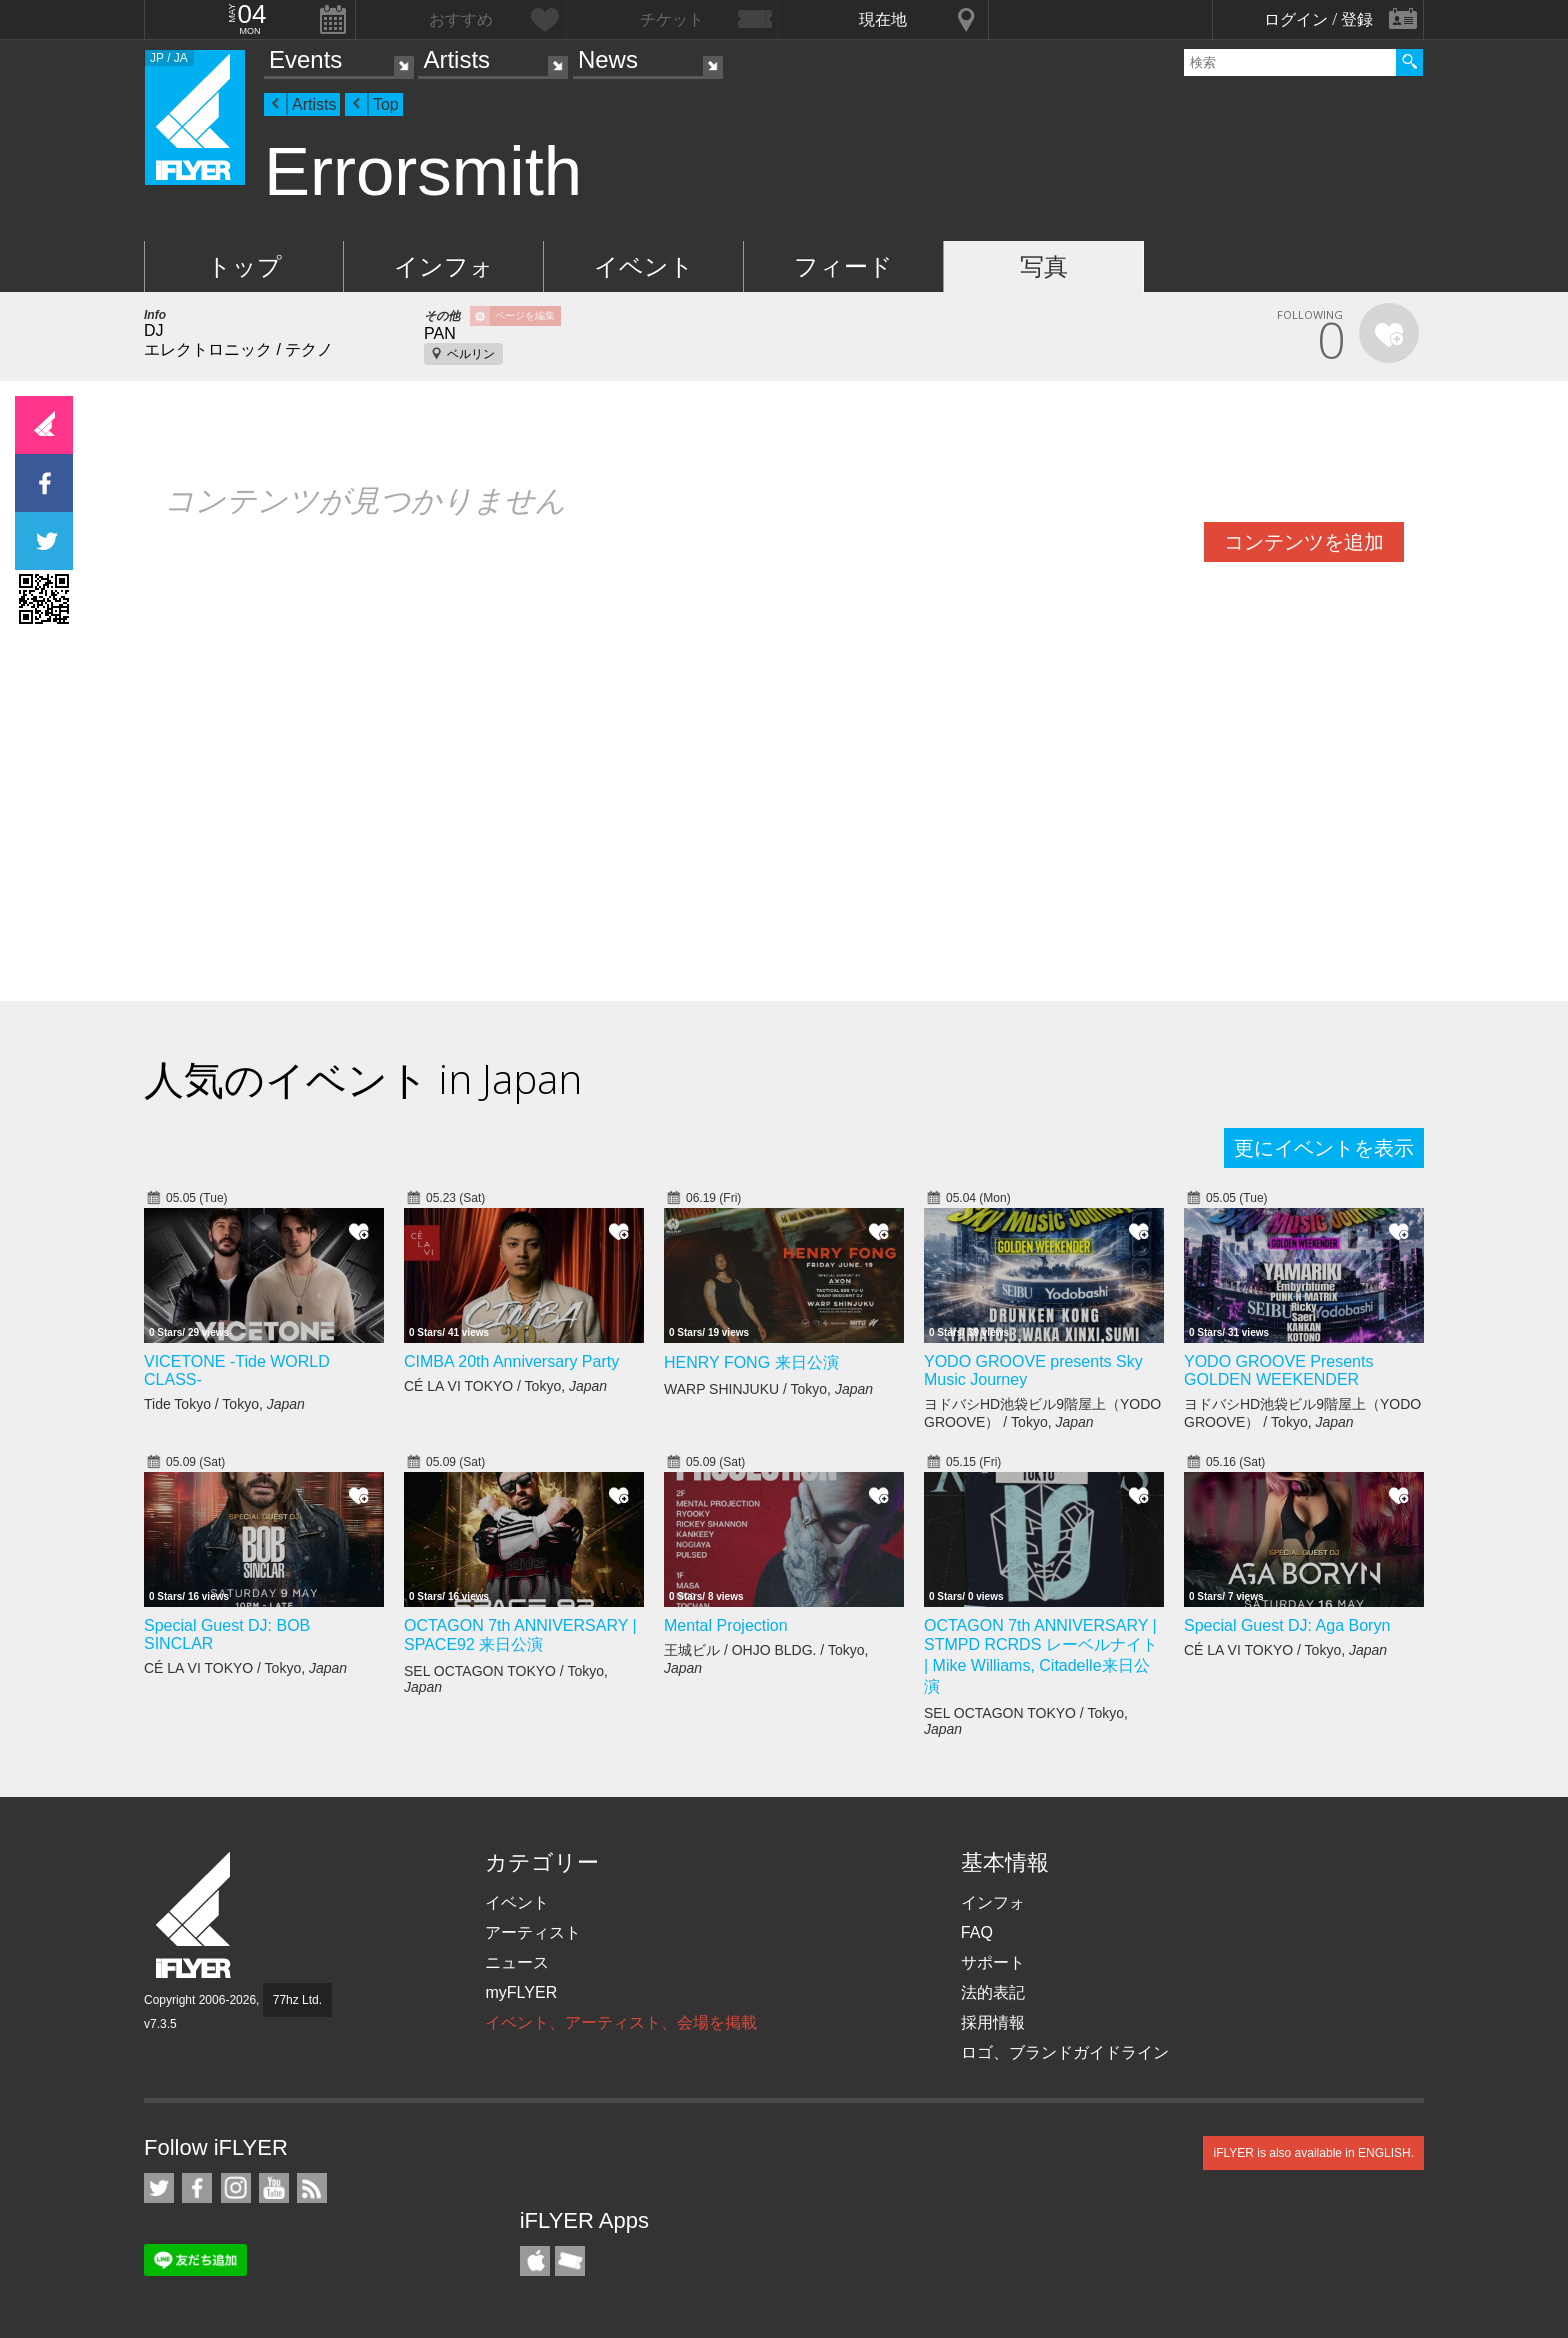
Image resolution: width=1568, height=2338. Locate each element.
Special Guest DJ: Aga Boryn (1287, 1625)
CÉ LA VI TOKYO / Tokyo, (505, 1386)
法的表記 (993, 1992)
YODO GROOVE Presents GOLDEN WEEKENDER (1278, 1370)
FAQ (977, 1932)
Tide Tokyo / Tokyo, (224, 1404)
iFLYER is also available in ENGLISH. (1313, 2153)
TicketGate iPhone (570, 2261)
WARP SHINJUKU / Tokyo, (768, 1389)
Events (305, 59)
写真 (1044, 266)
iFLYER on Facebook (197, 2188)
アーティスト (533, 1932)
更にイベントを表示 (1324, 1148)
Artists (456, 59)
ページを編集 (525, 315)
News (608, 59)
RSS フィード (312, 2188)
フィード (843, 266)
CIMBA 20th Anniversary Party (511, 1361)
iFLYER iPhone (535, 2261)
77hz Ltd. (297, 2000)
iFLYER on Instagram (236, 2188)
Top (386, 104)
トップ (244, 266)
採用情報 (993, 2022)
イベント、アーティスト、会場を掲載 (621, 2022)
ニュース (517, 1962)
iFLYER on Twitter (159, 2188)
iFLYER (195, 1915)
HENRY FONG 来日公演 (751, 1362)
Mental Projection (726, 1625)
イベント (644, 266)
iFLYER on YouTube (274, 2188)
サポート (993, 1962)
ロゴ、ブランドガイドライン (1065, 2052)
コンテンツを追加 (1304, 542)
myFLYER (521, 1992)
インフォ (444, 266)
